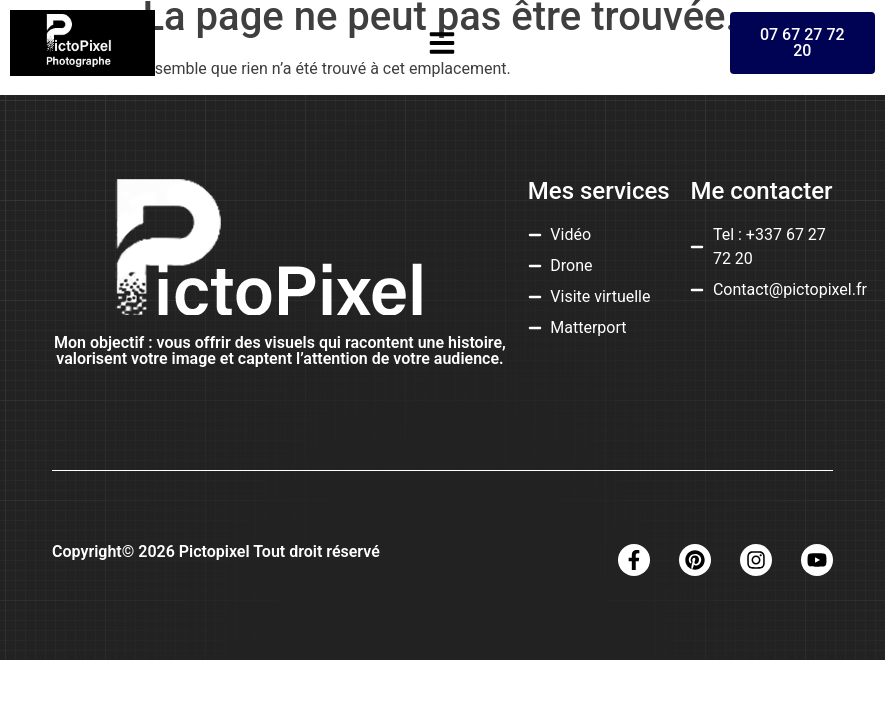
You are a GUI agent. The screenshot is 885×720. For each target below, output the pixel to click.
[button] (442, 43)
